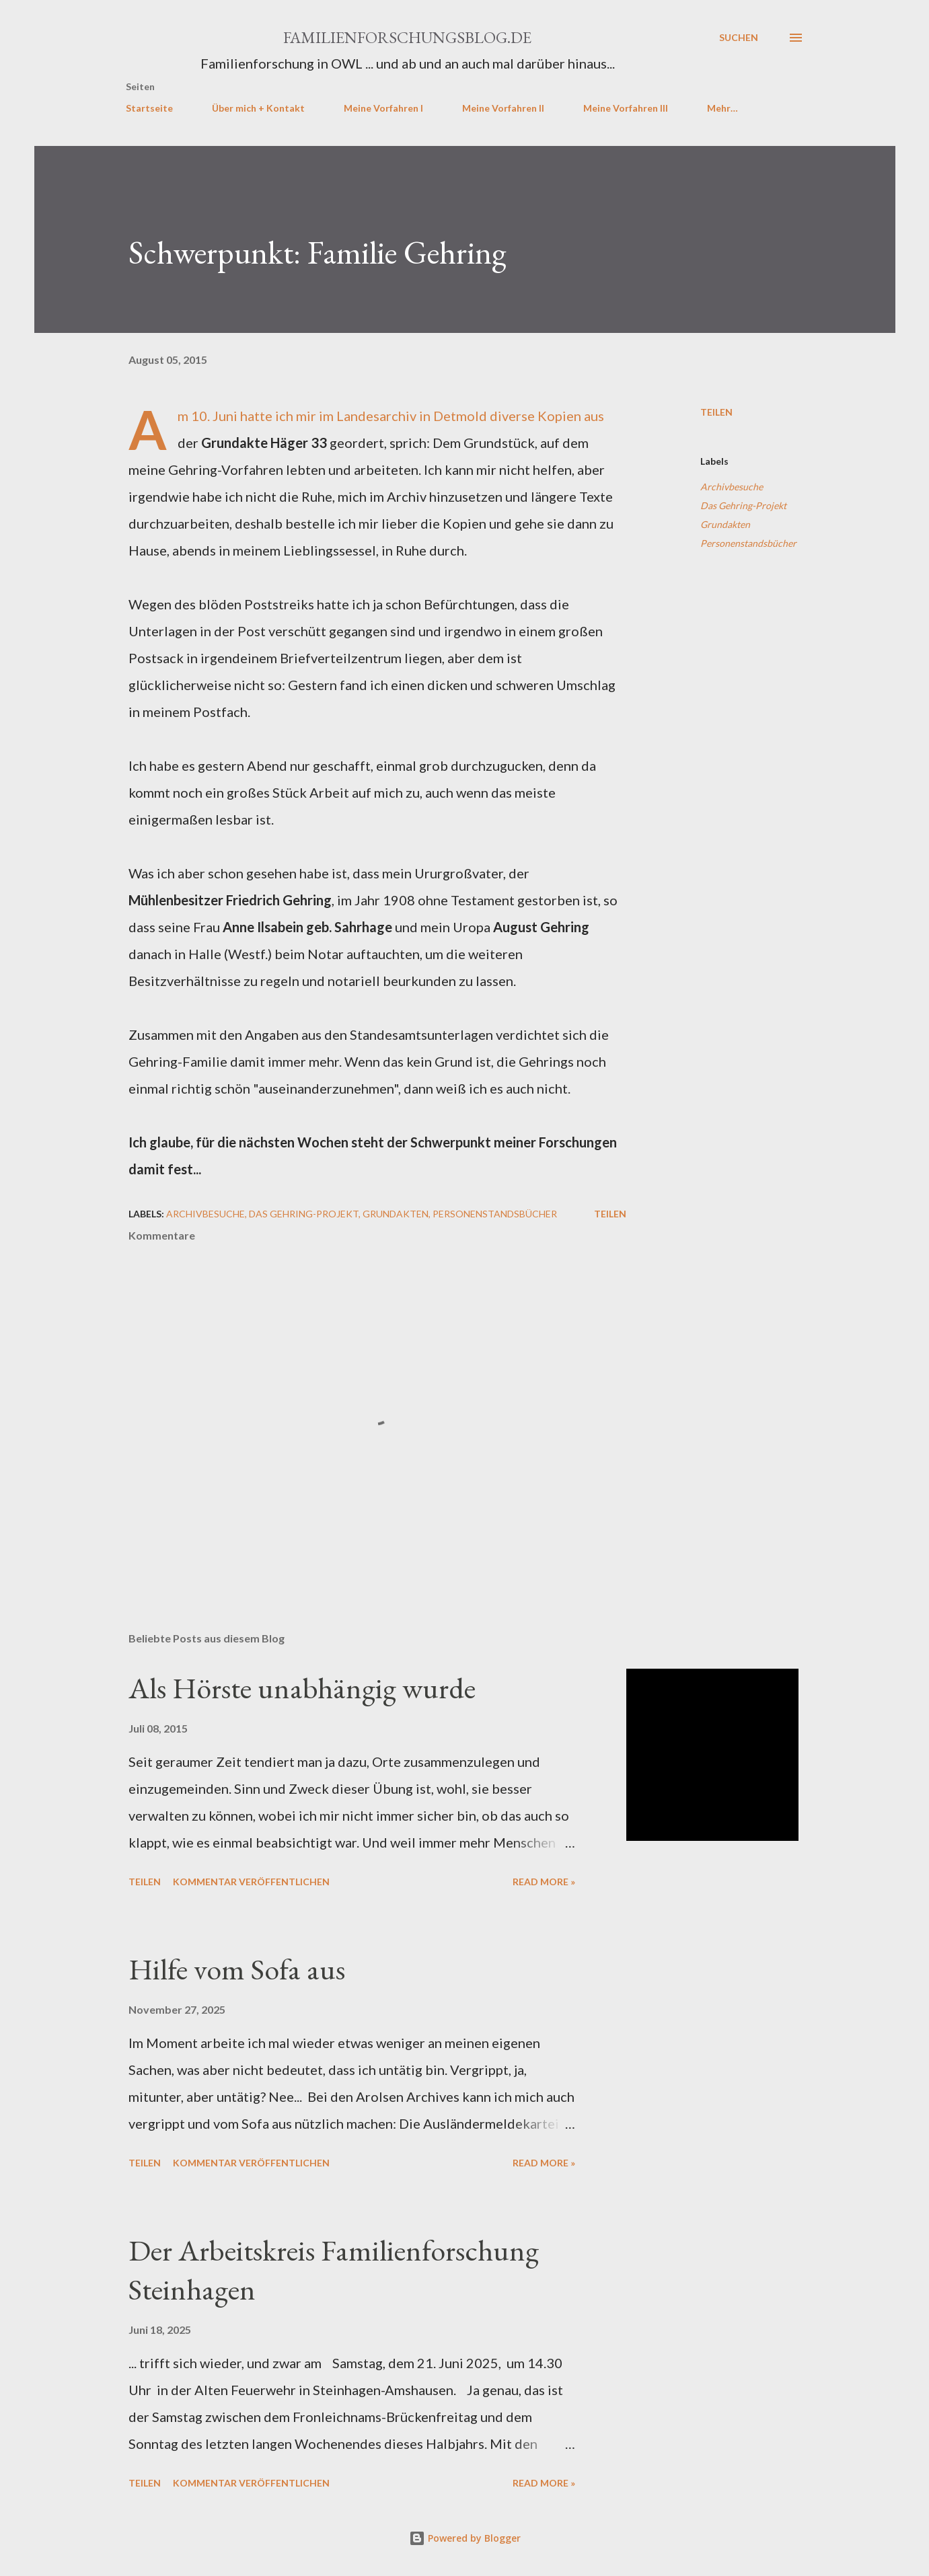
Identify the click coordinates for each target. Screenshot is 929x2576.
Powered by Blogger (465, 2538)
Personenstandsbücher (748, 543)
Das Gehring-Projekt (743, 505)
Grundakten (725, 524)
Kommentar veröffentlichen (251, 1881)
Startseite (149, 108)
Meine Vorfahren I (383, 108)
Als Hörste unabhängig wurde (302, 1688)
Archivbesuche (731, 486)
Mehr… (722, 108)
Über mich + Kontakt (258, 108)
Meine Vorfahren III (625, 108)
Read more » (544, 1881)
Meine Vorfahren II (503, 108)
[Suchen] (738, 38)
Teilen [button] (716, 412)
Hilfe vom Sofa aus (236, 1969)
